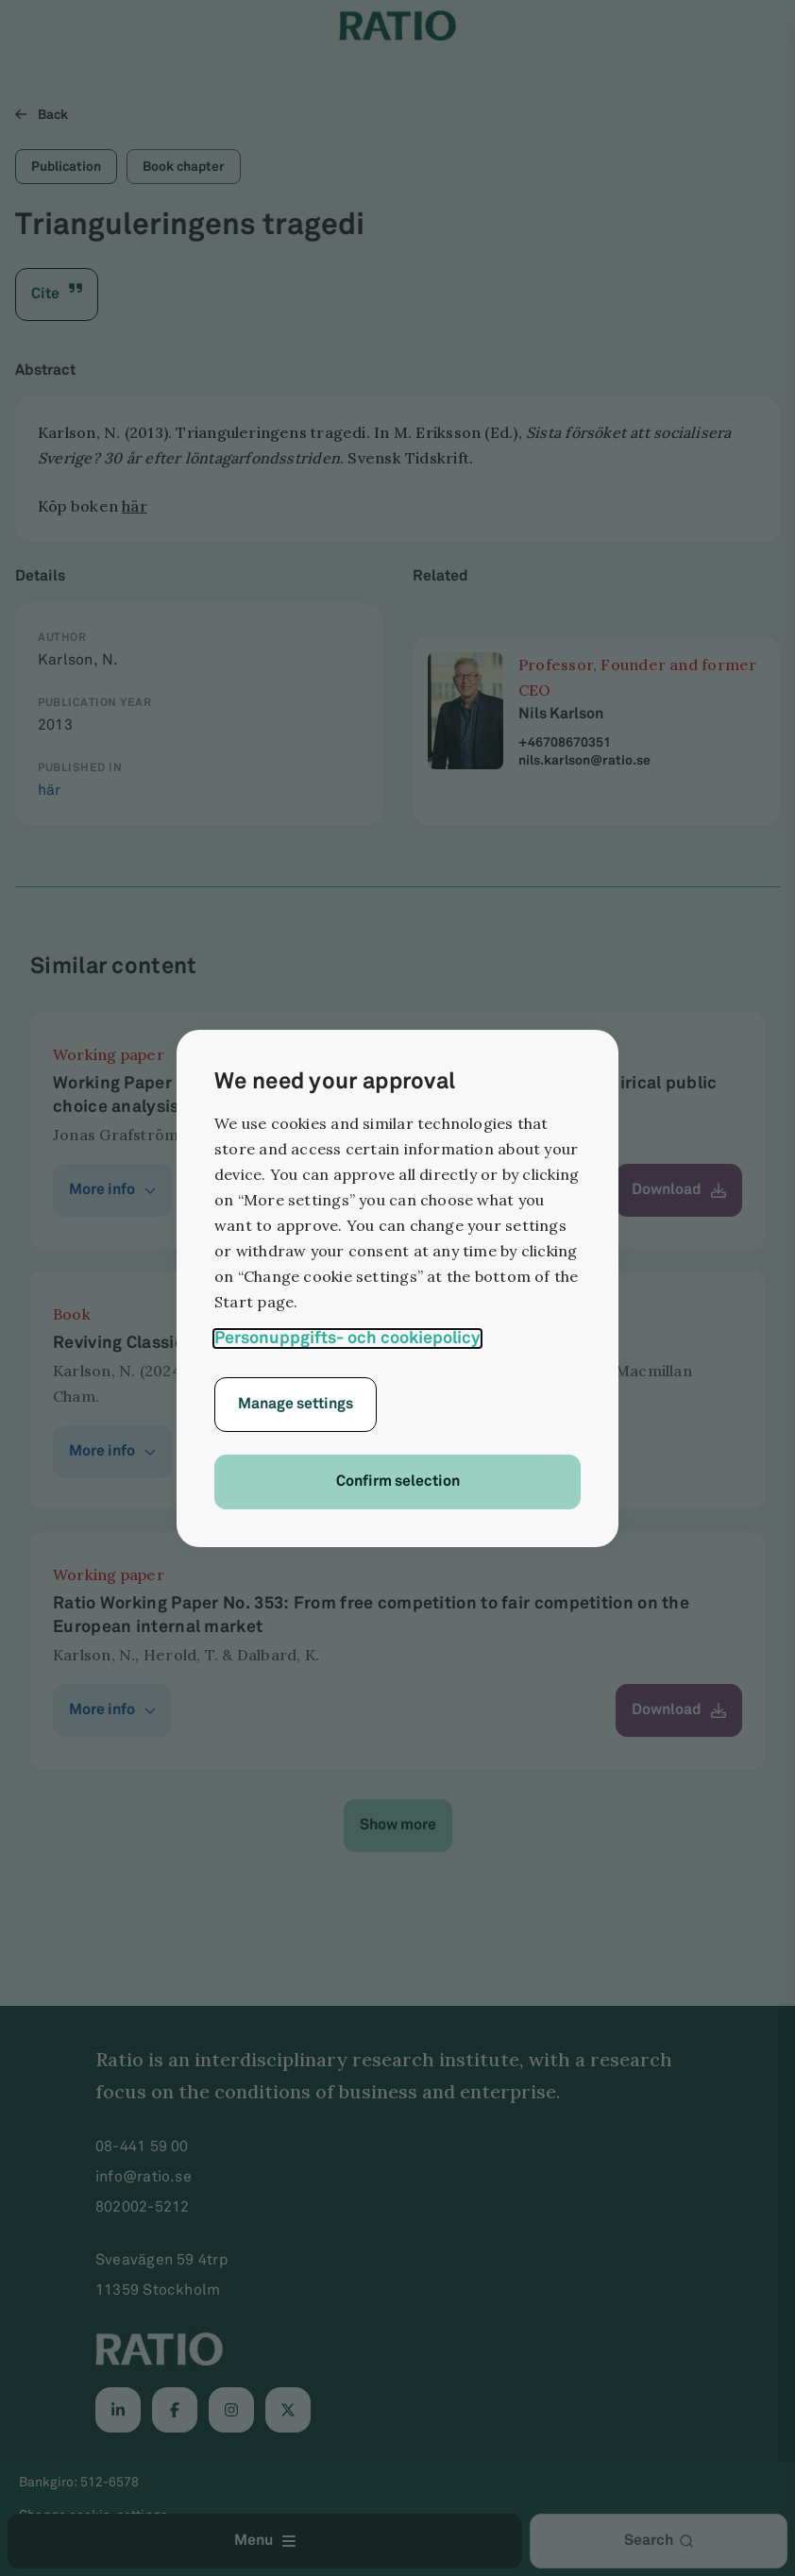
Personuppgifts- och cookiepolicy (347, 1338)
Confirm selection (398, 1481)
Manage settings (295, 1404)
